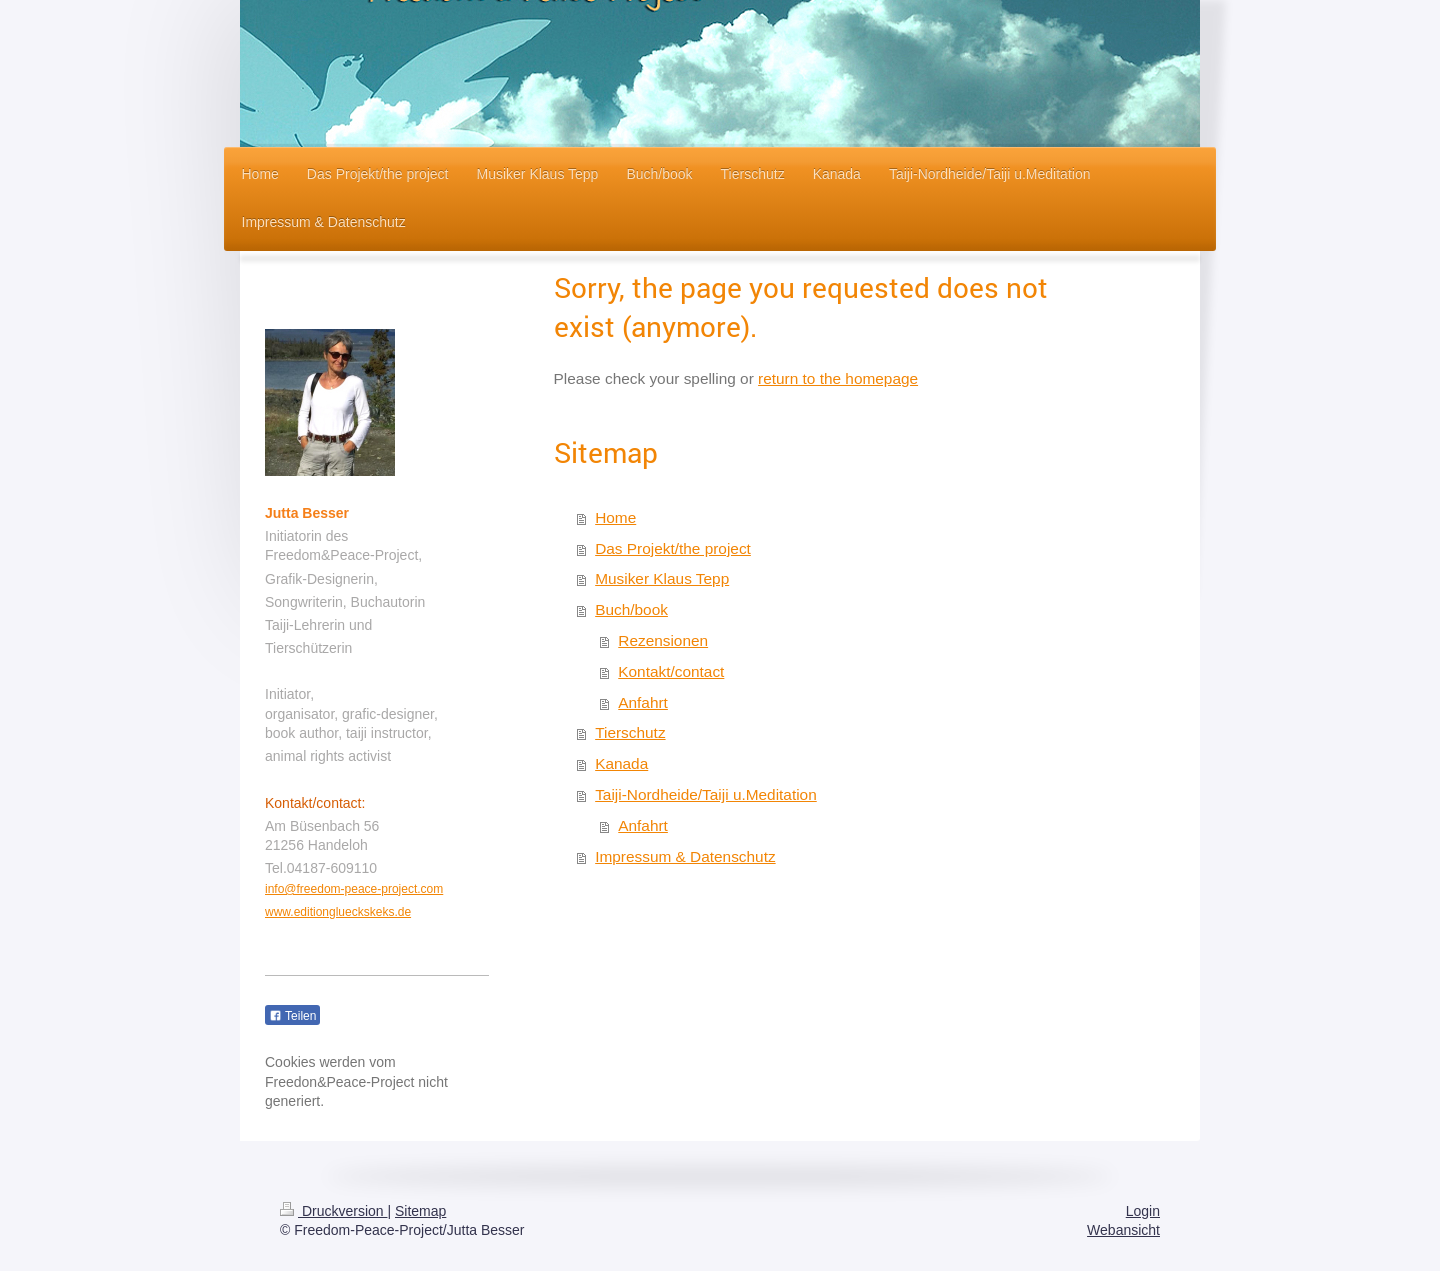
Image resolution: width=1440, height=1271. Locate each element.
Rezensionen (663, 640)
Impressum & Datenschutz (685, 856)
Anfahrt (643, 702)
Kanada (621, 763)
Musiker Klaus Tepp (662, 578)
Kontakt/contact (671, 671)
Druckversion (333, 1211)
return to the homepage (838, 378)
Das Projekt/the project (673, 548)
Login (1143, 1211)
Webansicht (1123, 1230)
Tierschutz (630, 732)
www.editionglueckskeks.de (338, 912)
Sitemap (420, 1211)
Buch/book (631, 609)
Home (615, 517)
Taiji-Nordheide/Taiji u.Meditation (706, 794)
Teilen (292, 1016)
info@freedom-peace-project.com (354, 889)
